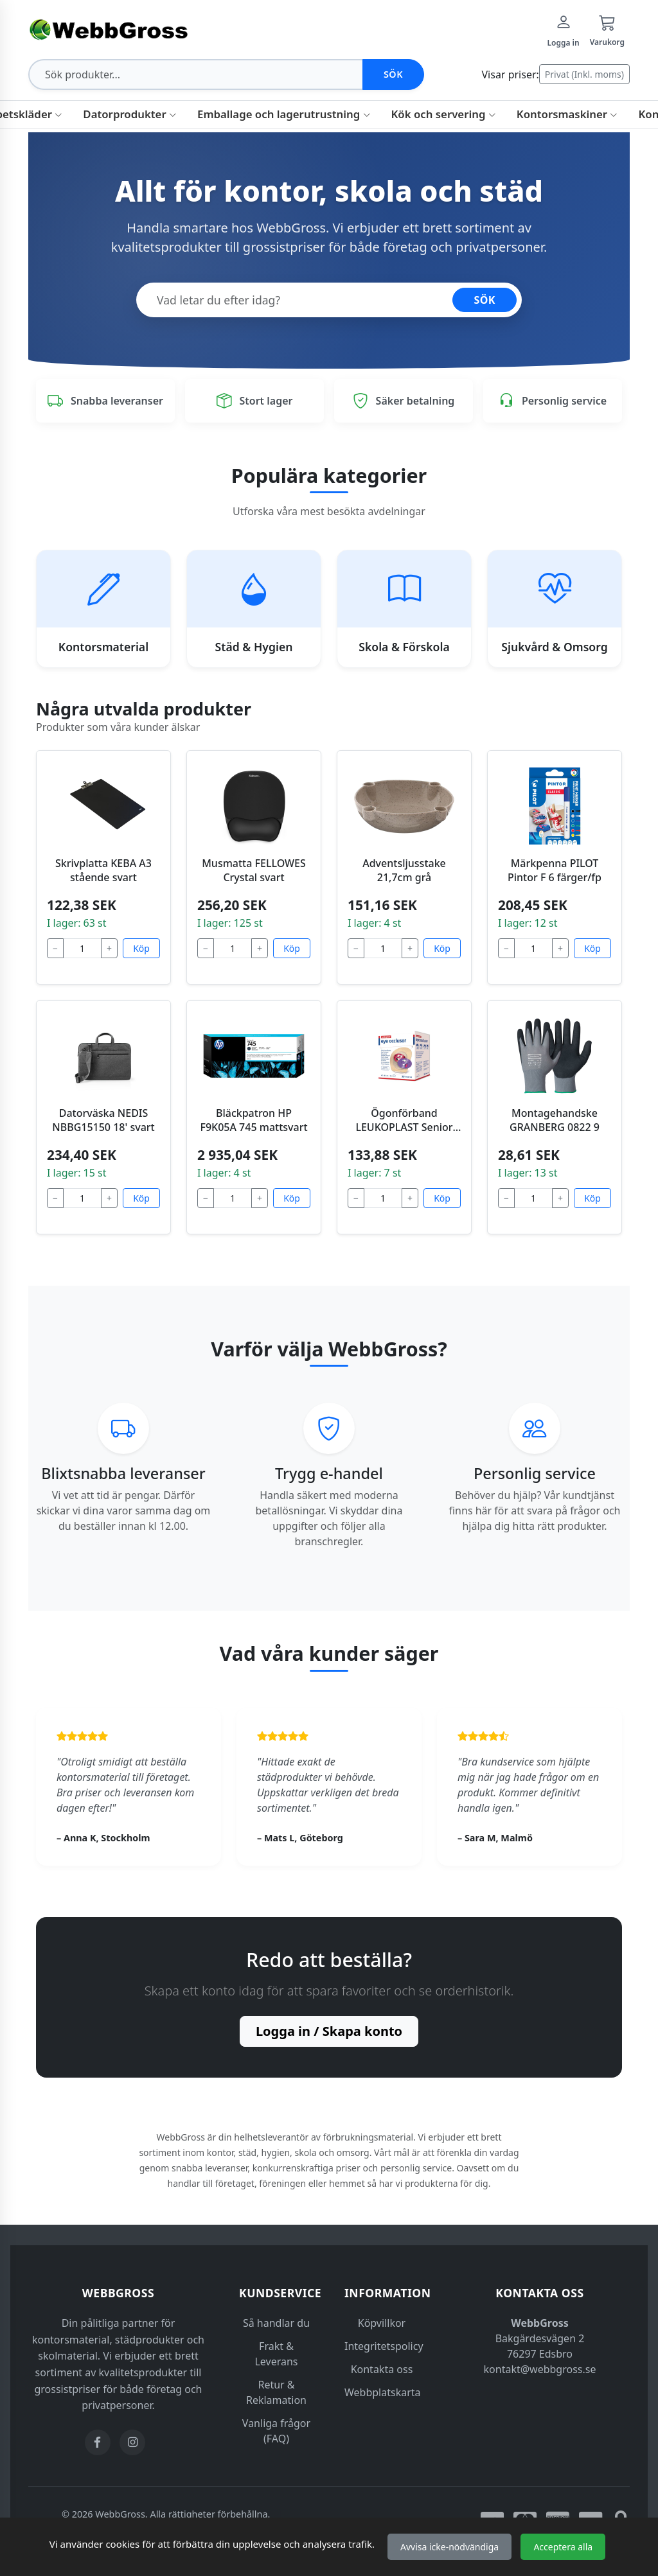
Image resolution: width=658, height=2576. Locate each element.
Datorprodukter (130, 114)
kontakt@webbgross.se (540, 2369)
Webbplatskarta (382, 2392)
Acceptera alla (562, 2547)
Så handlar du (276, 2323)
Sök (393, 74)
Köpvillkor (381, 2323)
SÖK (484, 300)
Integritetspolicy (383, 2346)
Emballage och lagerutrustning (283, 114)
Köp (141, 948)
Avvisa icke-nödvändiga (449, 2547)
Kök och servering (443, 114)
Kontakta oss (382, 2369)
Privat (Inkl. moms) (584, 74)
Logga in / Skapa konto (329, 2031)
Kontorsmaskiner (567, 114)
